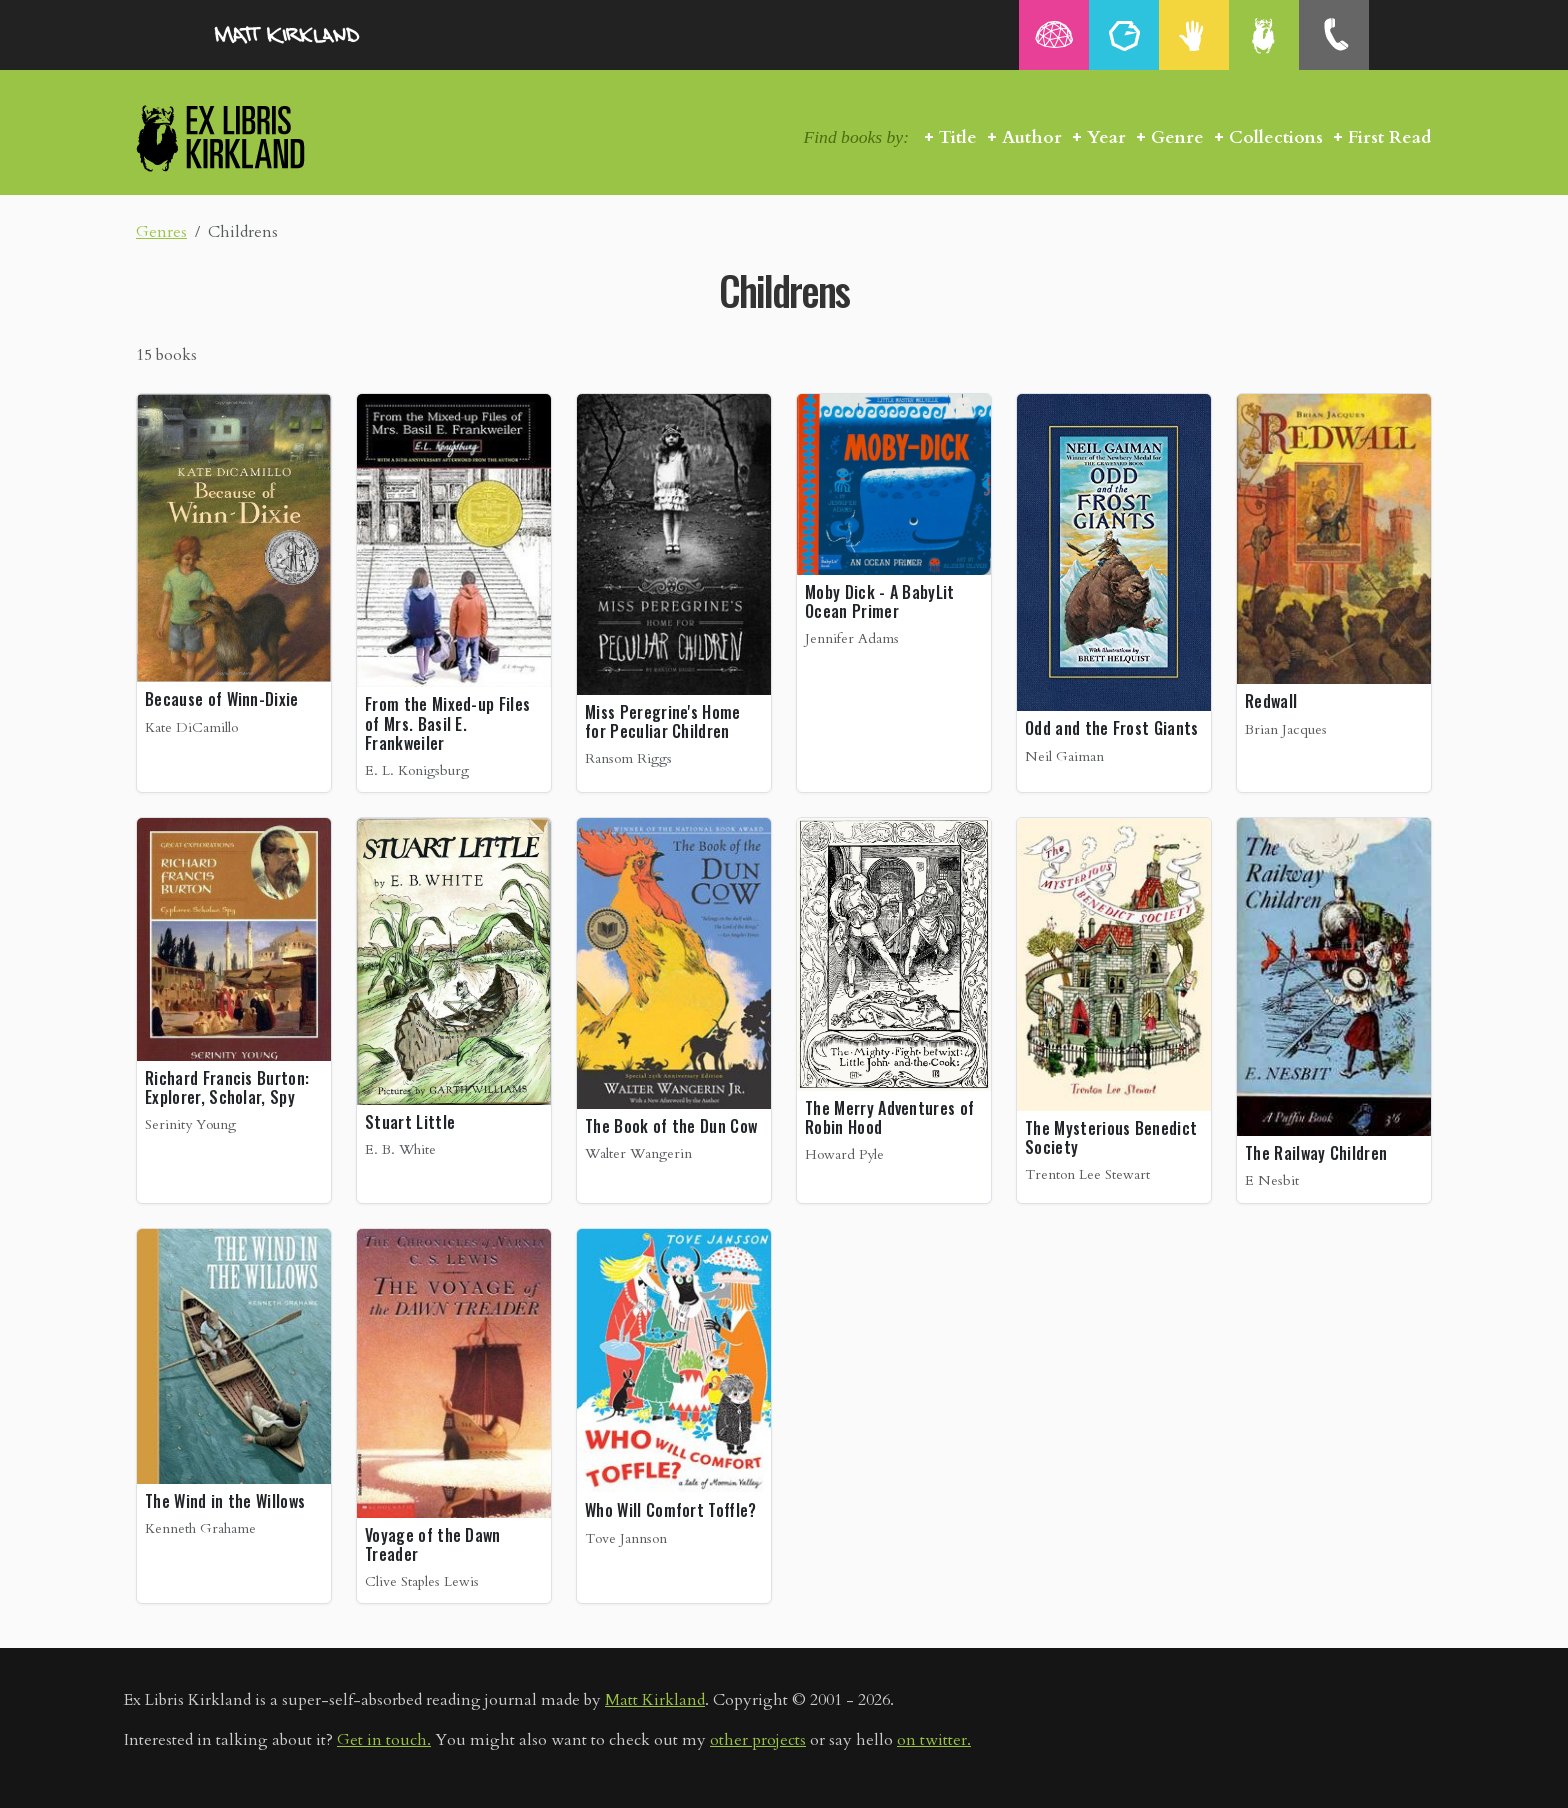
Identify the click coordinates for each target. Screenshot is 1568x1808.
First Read (1390, 137)
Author (1032, 137)
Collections (1276, 137)
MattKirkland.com (314, 35)
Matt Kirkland (655, 1700)
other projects (758, 1740)
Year (1106, 137)
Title (958, 137)
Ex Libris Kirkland (256, 137)
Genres (161, 232)
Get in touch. (384, 1740)
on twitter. (934, 1740)
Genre (1177, 137)
